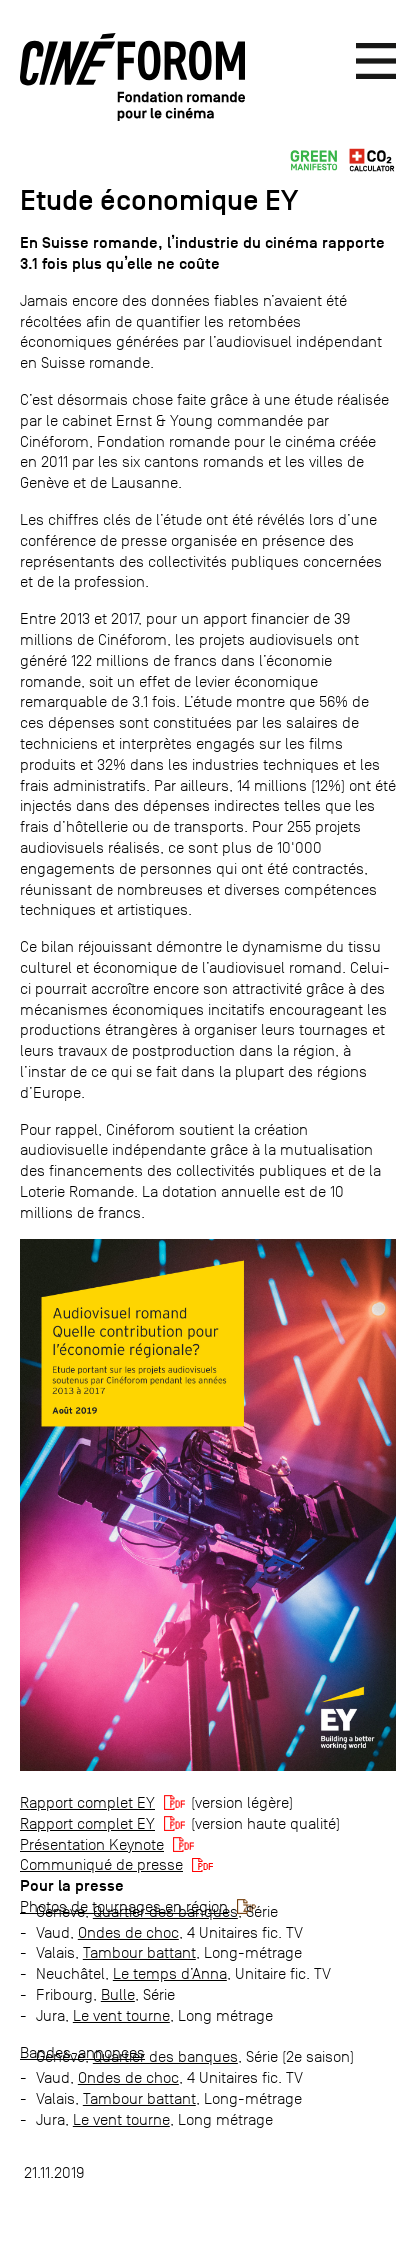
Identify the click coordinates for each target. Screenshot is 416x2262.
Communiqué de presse (101, 1864)
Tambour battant (139, 1952)
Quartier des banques (165, 1911)
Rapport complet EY (87, 1802)
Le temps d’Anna (170, 1973)
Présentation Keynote (92, 1844)
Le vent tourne (121, 2015)
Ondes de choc (128, 1932)
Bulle (118, 1994)
